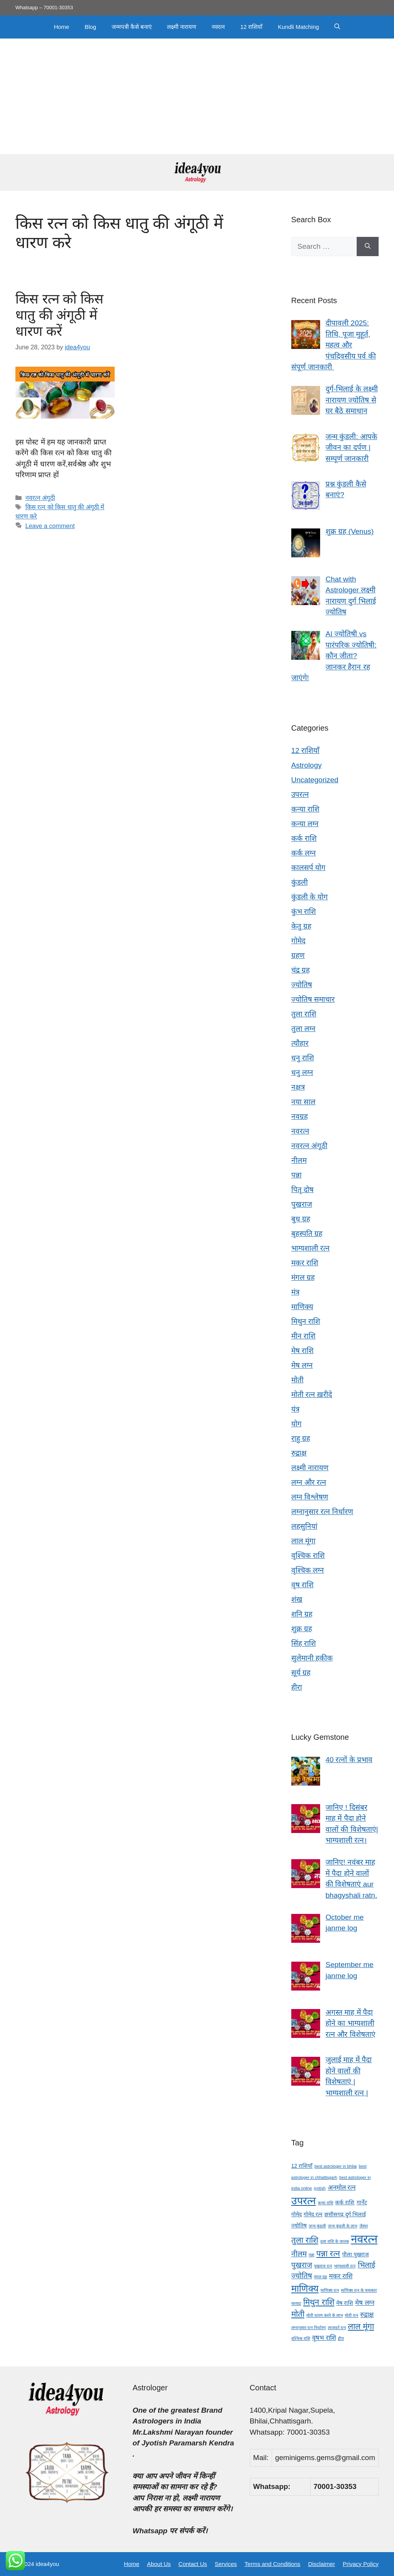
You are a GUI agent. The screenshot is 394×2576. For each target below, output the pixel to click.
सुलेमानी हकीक (312, 1658)
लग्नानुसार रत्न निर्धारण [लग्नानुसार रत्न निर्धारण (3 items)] (308, 2327)
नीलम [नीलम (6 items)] (299, 2254)
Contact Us (193, 2564)
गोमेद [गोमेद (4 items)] (296, 2214)
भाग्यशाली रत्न (310, 1248)
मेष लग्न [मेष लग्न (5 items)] (364, 2302)
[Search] (368, 247)
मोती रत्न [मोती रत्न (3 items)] (351, 2315)
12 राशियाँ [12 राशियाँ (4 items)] (302, 2166)
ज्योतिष (301, 985)
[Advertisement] (197, 96)
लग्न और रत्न (309, 1482)
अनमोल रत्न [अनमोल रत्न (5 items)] (342, 2187)
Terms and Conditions (273, 2564)
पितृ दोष (302, 1190)
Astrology (306, 765)
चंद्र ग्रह (300, 970)
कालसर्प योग (308, 868)
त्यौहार (300, 1043)
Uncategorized (315, 780)
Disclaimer (321, 2564)
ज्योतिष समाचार (313, 999)
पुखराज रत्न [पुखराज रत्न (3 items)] (323, 2266)
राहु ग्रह (300, 1438)
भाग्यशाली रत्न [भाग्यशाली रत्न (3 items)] (345, 2266)
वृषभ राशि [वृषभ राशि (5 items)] (324, 2337)
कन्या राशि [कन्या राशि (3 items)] (325, 2202)
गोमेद (298, 941)
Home (61, 26)
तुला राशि (303, 1014)
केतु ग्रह (301, 926)
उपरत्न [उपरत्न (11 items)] (303, 2201)
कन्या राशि (305, 809)
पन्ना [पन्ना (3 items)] (311, 2254)
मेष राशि (302, 1351)
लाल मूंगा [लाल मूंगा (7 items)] (361, 2326)
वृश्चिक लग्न (307, 1570)
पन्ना (296, 1175)
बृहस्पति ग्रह (306, 1233)
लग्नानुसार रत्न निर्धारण (322, 1512)
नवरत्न (218, 26)
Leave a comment (50, 525)
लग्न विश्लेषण (309, 1497)
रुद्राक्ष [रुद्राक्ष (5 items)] (367, 2314)
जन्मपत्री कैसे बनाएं (132, 26)
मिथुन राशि (305, 1321)
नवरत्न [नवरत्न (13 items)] (364, 2238)
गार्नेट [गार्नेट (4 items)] (362, 2202)
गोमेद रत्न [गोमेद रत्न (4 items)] (313, 2214)
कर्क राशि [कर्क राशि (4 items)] (344, 2202)
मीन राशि (303, 1336)
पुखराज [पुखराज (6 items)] (301, 2265)
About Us (159, 2564)
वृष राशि (302, 1585)
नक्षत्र (298, 1087)
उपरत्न (300, 794)
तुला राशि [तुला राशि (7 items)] (304, 2240)
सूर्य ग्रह (301, 1673)
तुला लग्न (303, 1029)
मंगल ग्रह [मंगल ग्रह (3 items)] (320, 2276)
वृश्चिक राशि (308, 1555)
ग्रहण (298, 955)
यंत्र (295, 1409)
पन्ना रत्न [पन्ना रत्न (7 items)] (328, 2253)
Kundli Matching (298, 26)
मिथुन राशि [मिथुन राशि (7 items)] (318, 2302)
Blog (90, 26)
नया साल (303, 1102)
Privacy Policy (361, 2564)
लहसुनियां (304, 1526)
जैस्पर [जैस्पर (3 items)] (363, 2226)
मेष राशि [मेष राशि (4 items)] (344, 2303)
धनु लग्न (302, 1072)
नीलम (299, 1160)
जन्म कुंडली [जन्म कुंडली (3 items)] (317, 2226)
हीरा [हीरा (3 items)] (341, 2338)
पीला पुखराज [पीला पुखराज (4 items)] (355, 2254)
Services (226, 2564)
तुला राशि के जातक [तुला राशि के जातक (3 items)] (334, 2241)
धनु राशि (302, 1058)
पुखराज (301, 1204)
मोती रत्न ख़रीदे (311, 1394)
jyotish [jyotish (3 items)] (320, 2188)
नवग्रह (299, 1116)
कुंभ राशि (303, 911)
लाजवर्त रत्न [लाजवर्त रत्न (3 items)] (337, 2327)
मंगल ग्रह (303, 1277)
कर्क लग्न (303, 853)
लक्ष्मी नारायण (181, 26)
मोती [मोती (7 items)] (297, 2313)
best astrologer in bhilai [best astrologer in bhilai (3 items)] (336, 2166)
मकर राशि (304, 1263)
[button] (337, 27)
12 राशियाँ (251, 26)
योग (296, 1424)
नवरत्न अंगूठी (40, 497)
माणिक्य (302, 1307)
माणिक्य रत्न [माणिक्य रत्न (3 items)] (330, 2290)
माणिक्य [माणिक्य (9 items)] (305, 2288)
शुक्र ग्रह (301, 1629)
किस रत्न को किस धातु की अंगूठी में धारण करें (59, 315)
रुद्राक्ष (299, 1453)
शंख (296, 1599)
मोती (297, 1380)
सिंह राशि (303, 1643)
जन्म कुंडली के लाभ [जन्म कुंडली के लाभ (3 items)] (342, 2226)
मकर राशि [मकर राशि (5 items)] (340, 2276)
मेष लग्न (302, 1365)
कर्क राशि (304, 838)
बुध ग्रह (300, 1219)
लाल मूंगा (303, 1541)
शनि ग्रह (301, 1614)
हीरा (296, 1687)
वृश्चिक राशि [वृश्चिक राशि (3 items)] (300, 2338)
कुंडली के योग (309, 897)
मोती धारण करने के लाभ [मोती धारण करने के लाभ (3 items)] (324, 2315)
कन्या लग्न (305, 824)
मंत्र (295, 1292)
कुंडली (299, 882)
